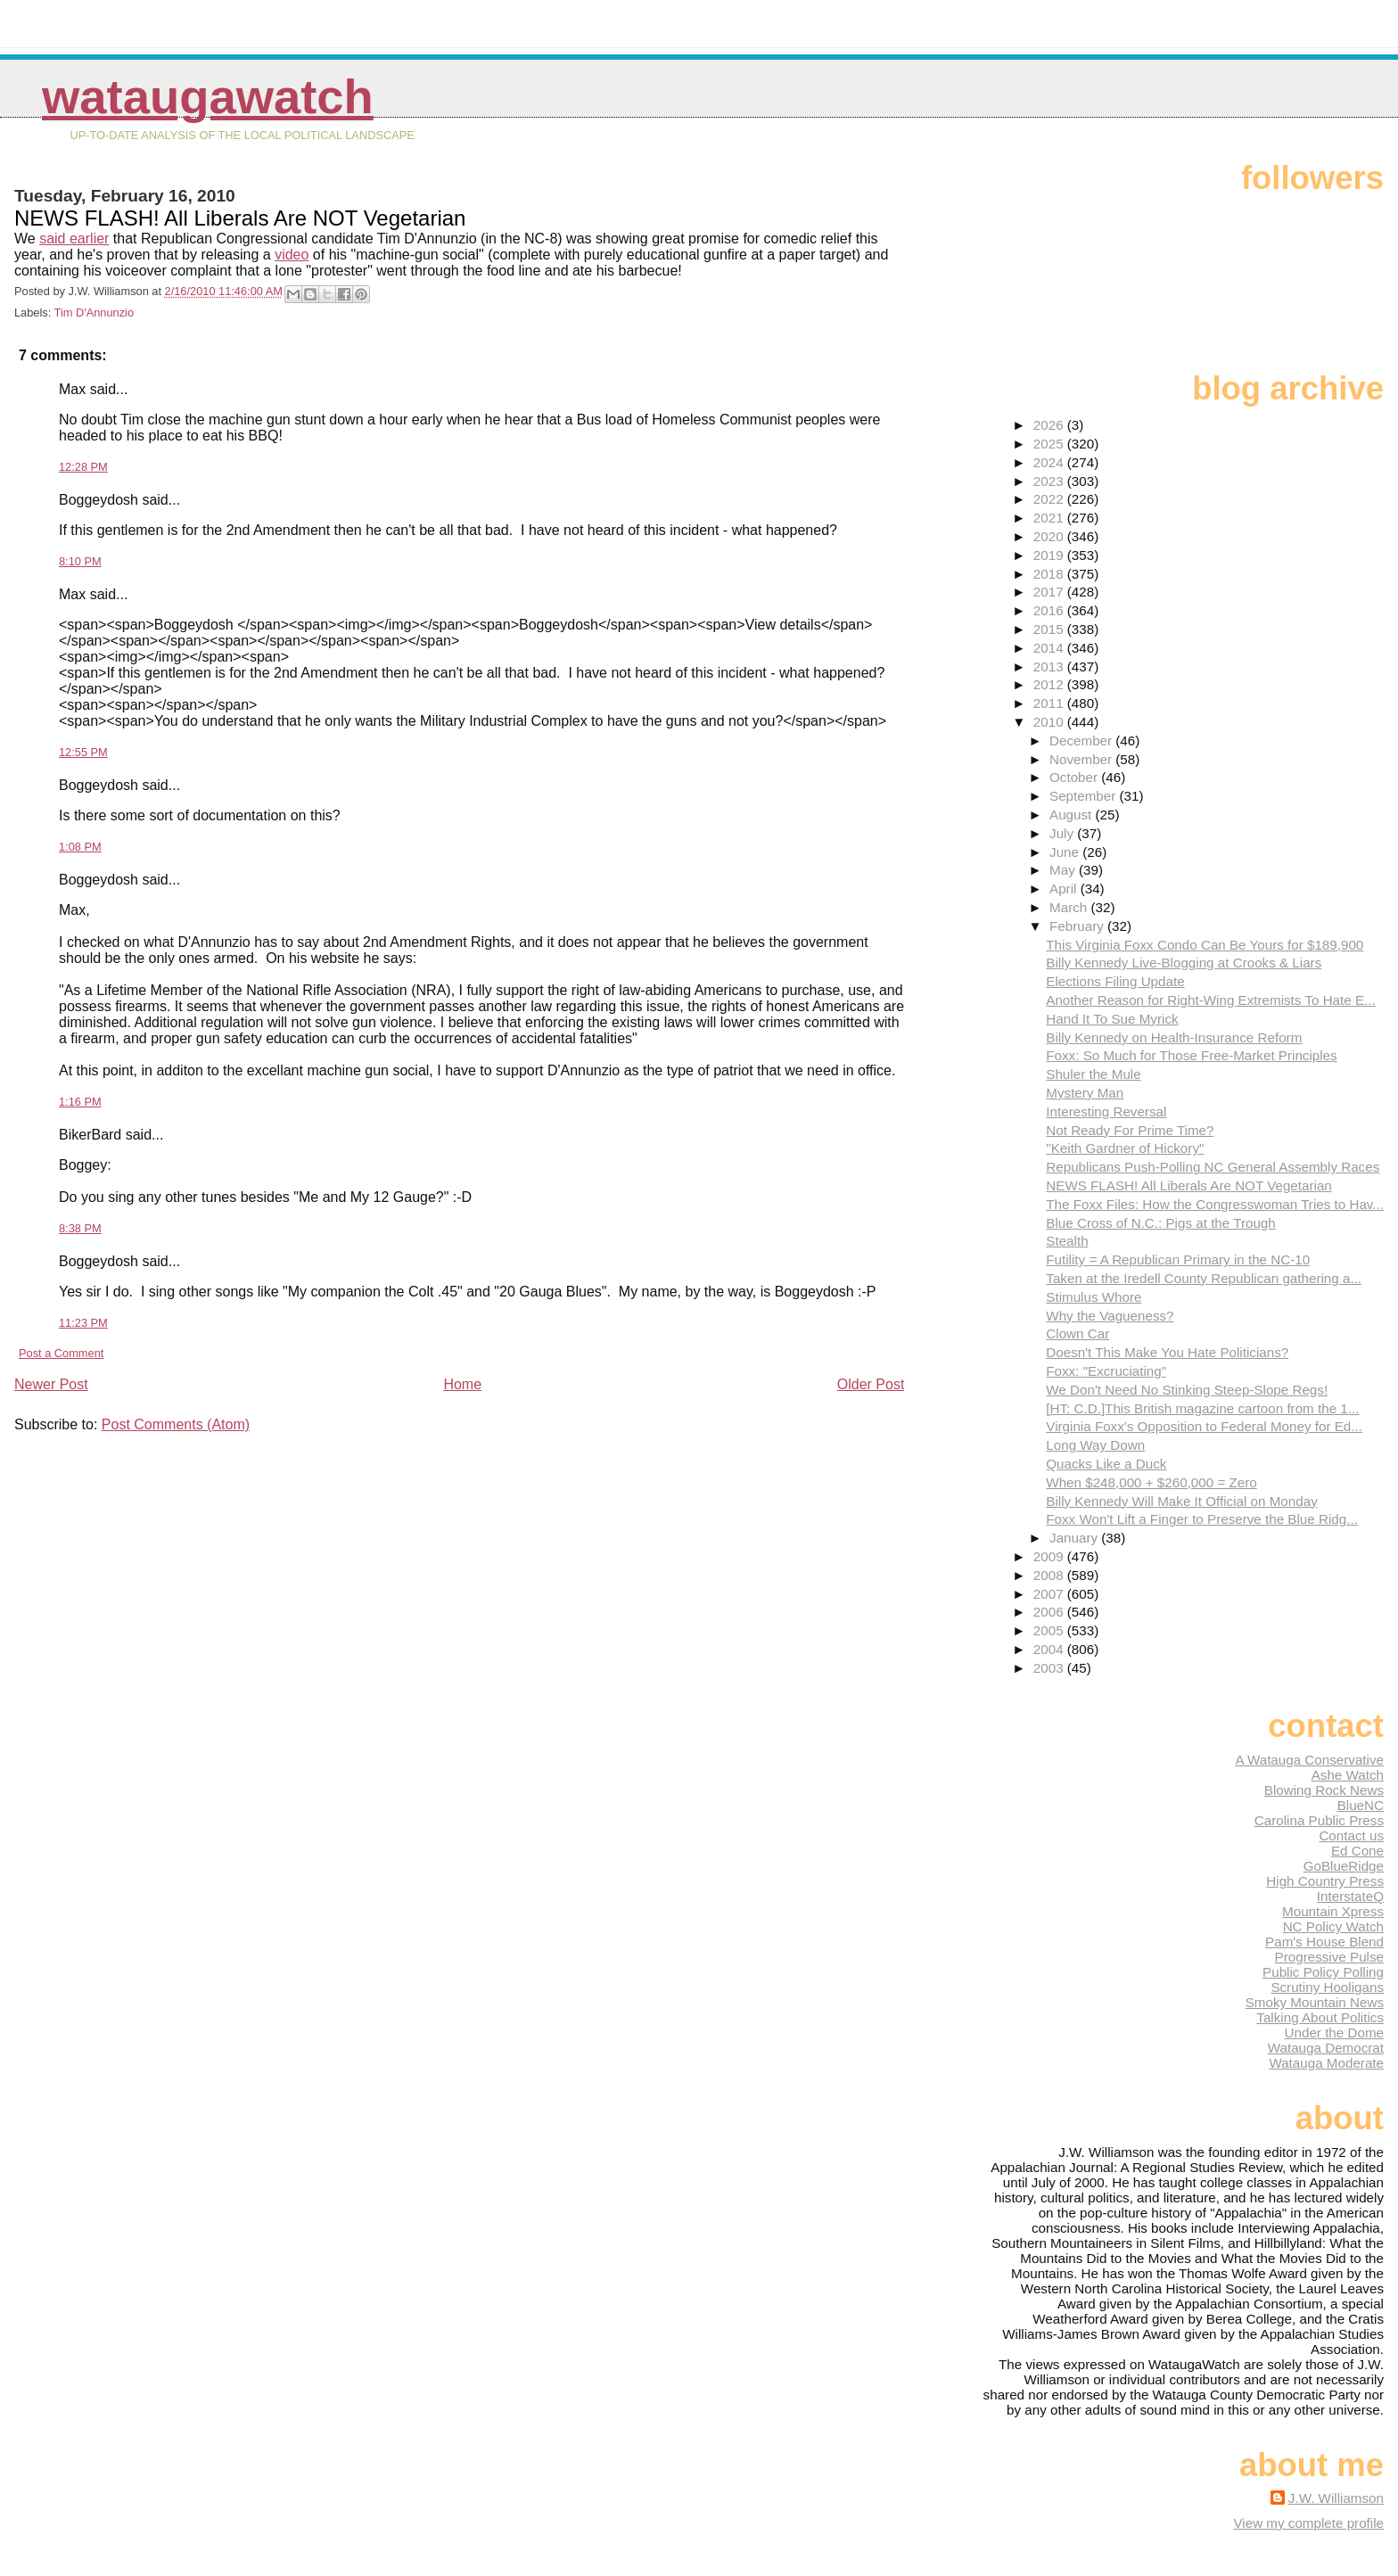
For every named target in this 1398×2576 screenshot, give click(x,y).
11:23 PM (83, 1322)
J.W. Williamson (1336, 2498)
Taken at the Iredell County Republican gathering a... (1203, 1278)
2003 (1050, 1667)
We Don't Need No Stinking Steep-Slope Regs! (1187, 1389)
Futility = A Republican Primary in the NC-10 (1178, 1259)
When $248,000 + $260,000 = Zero (1151, 1482)
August (1072, 814)
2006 (1050, 1611)
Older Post (871, 1384)
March (1069, 907)
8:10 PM (80, 561)
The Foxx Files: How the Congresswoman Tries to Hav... (1215, 1204)
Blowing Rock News (1324, 1790)
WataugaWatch (208, 97)
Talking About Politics (1320, 2017)
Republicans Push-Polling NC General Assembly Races (1212, 1166)
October (1075, 777)
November (1082, 759)
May (1064, 869)
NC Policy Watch (1333, 1926)
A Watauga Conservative (1309, 1759)
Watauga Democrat (1326, 2047)
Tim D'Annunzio (94, 312)
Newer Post (51, 1384)
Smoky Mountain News (1315, 2002)
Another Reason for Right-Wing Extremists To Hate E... (1210, 1000)
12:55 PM (83, 752)
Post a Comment (61, 1353)
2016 (1050, 610)
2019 (1050, 555)
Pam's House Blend (1324, 1941)
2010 (1050, 721)
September (1084, 795)
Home (462, 1384)
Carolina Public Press (1319, 1820)
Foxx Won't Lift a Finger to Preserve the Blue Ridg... (1202, 1519)
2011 (1050, 703)
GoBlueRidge (1343, 1865)
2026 (1050, 424)
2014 (1050, 647)
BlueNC (1360, 1805)
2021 (1050, 517)
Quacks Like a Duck (1106, 1463)
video (291, 254)
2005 (1050, 1630)
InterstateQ (1350, 1896)
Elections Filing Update (1115, 981)
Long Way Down (1095, 1445)
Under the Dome (1334, 2032)
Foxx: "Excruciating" (1106, 1371)
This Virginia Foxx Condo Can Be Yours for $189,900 (1204, 944)
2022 (1050, 498)
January (1075, 1537)
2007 (1050, 1593)
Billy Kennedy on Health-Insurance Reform (1174, 1037)
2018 (1050, 573)
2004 (1050, 1649)
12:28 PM (83, 466)
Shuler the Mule (1093, 1074)
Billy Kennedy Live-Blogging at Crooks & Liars (1183, 962)
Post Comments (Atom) (176, 1424)
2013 (1050, 666)
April (1065, 888)
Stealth (1067, 1240)
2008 (1050, 1575)
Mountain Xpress (1333, 1911)
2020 (1050, 536)
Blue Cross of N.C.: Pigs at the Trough (1160, 1222)
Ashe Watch (1348, 1774)
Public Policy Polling (1323, 1971)
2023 (1050, 481)
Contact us (1351, 1835)
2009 (1050, 1556)
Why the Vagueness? (1109, 1315)
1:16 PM (80, 1101)
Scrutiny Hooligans (1327, 1987)
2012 (1050, 684)
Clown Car (1077, 1333)
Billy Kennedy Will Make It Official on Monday (1181, 1501)
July (1063, 833)
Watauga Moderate (1326, 2062)
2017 (1050, 591)
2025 (1050, 443)
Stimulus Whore (1093, 1296)
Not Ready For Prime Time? (1129, 1130)
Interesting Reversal (1106, 1111)
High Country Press (1325, 1881)
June (1065, 852)
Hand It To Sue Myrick (1112, 1018)
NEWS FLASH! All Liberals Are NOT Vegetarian (1188, 1185)
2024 (1050, 462)
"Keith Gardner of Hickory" (1125, 1148)
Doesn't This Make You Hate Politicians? (1167, 1352)
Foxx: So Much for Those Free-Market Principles (1191, 1055)
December (1082, 740)
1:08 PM (80, 846)
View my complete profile (1308, 2523)
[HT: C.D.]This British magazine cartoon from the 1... (1202, 1408)
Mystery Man (1084, 1092)
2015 (1050, 629)
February (1078, 926)
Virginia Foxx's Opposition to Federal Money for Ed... (1204, 1426)
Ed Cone (1357, 1850)
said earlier (74, 238)
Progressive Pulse (1329, 1956)
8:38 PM (80, 1228)
